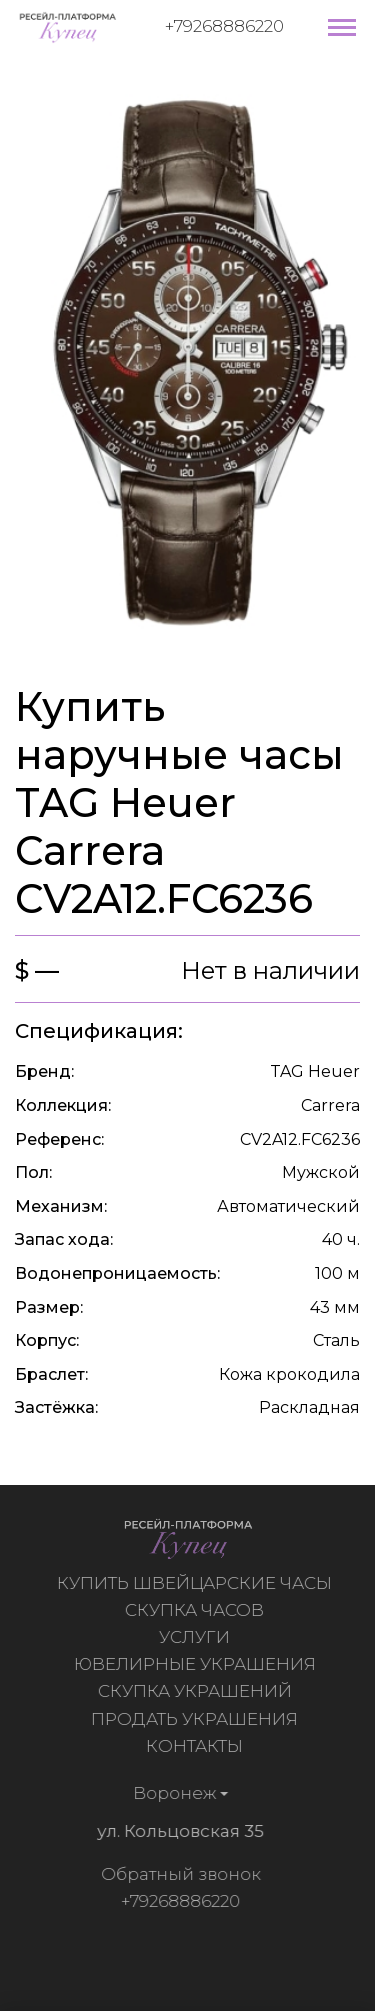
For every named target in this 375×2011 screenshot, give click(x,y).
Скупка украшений (197, 1691)
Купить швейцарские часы (196, 1583)
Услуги (196, 1637)
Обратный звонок (178, 1874)
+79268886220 (224, 26)
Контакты (196, 1746)
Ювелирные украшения (197, 1664)
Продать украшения (196, 1719)
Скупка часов (196, 1610)
